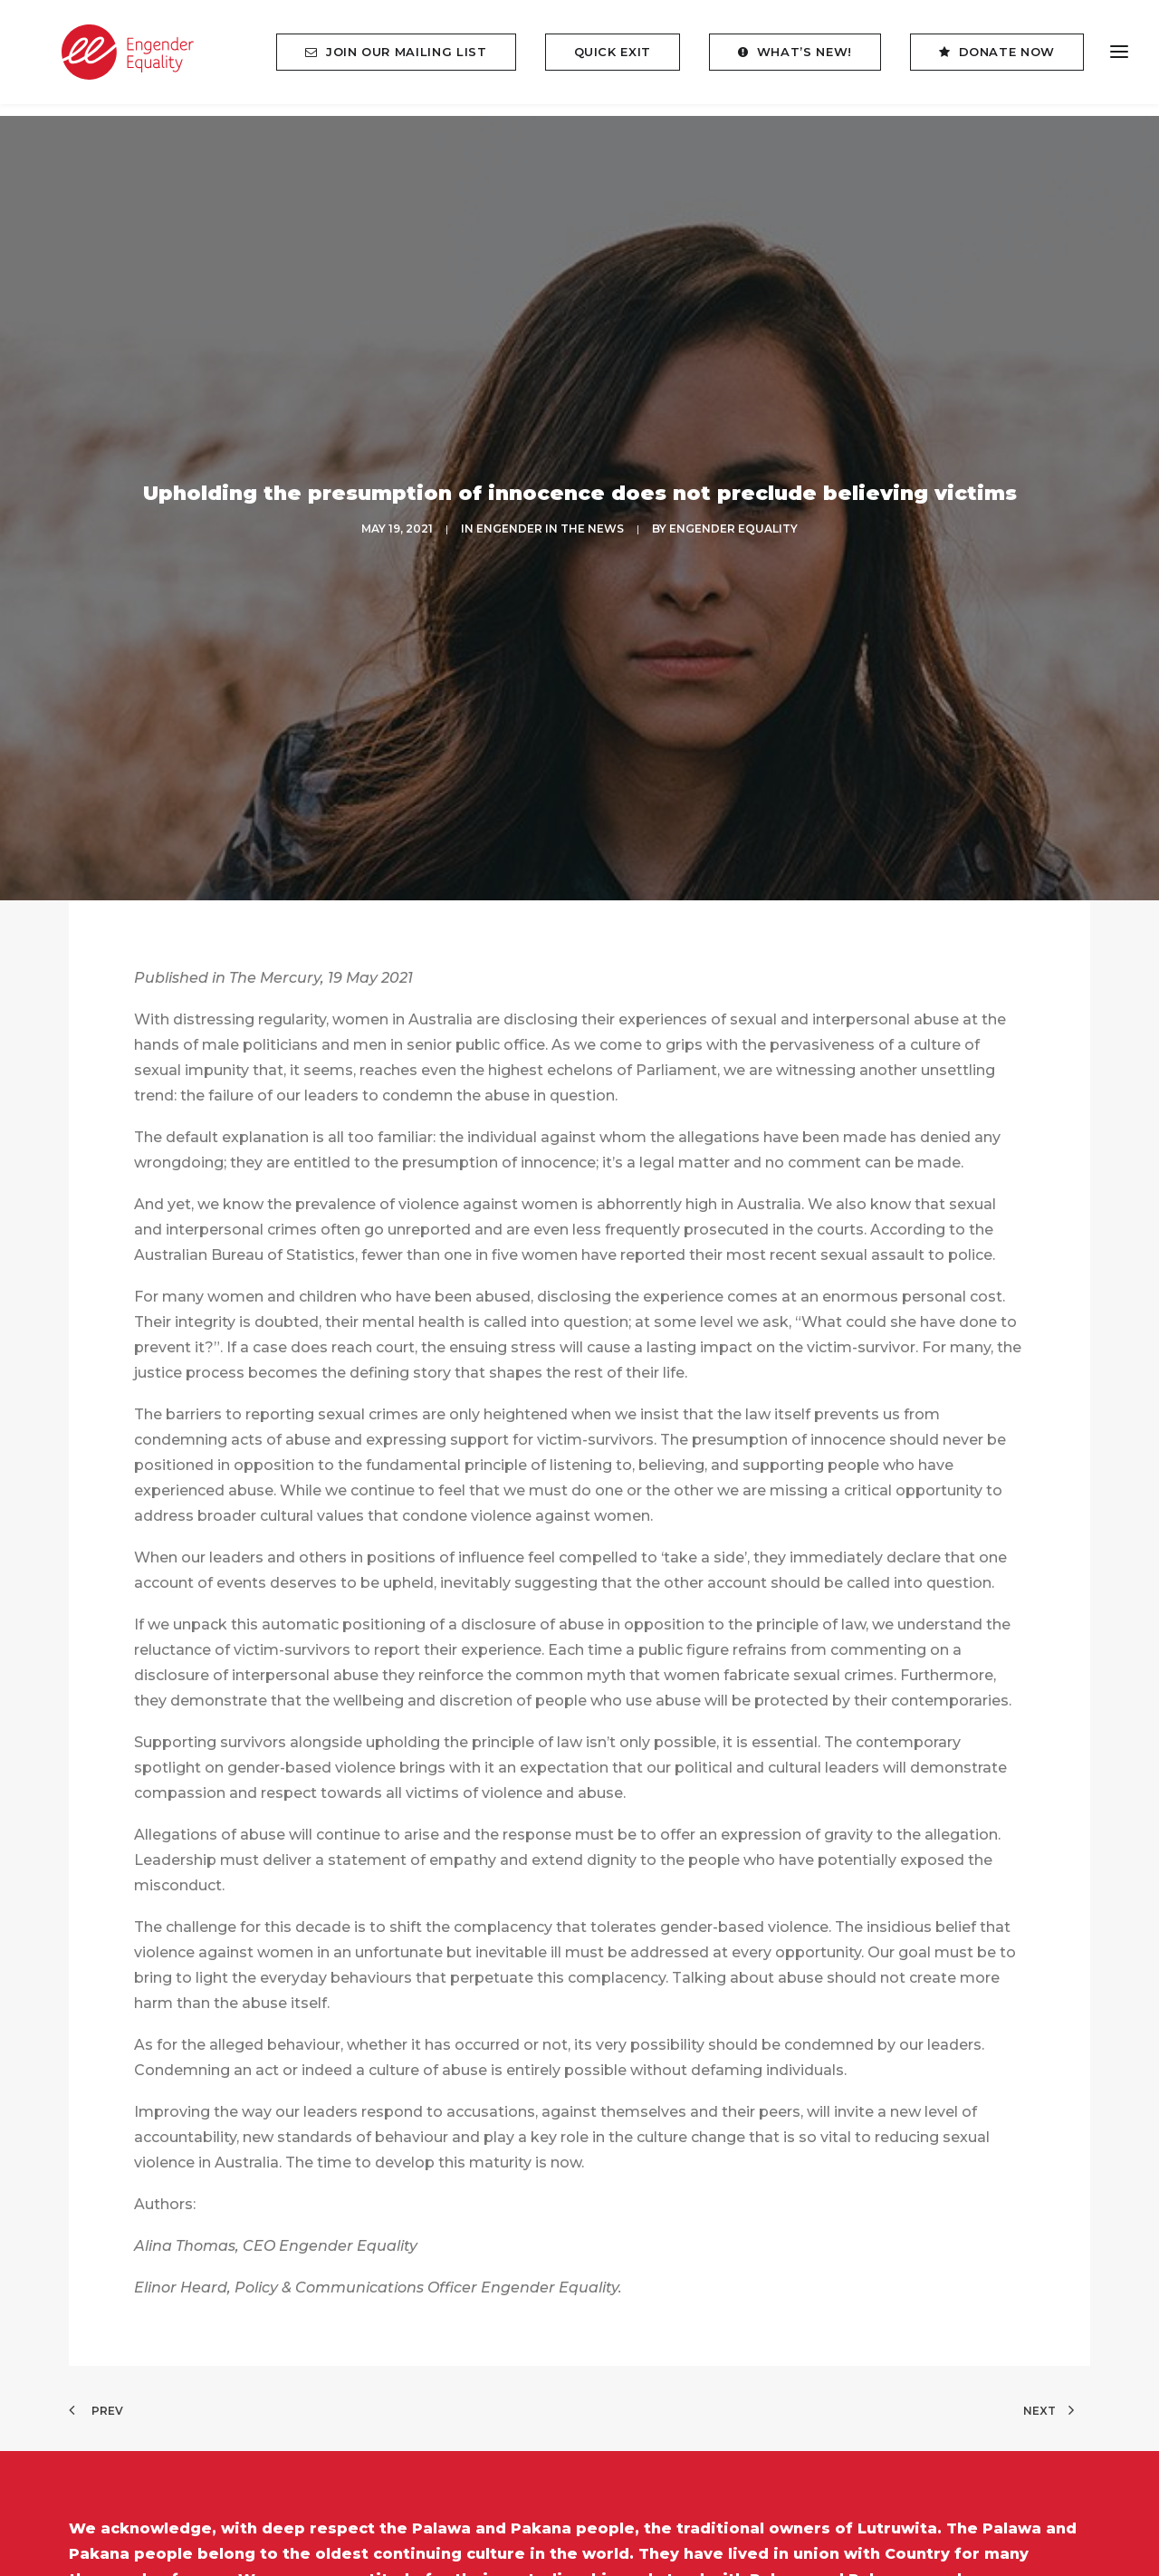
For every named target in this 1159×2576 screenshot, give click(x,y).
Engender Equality (733, 510)
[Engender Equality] (112, 58)
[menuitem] (402, 58)
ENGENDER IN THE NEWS (550, 510)
